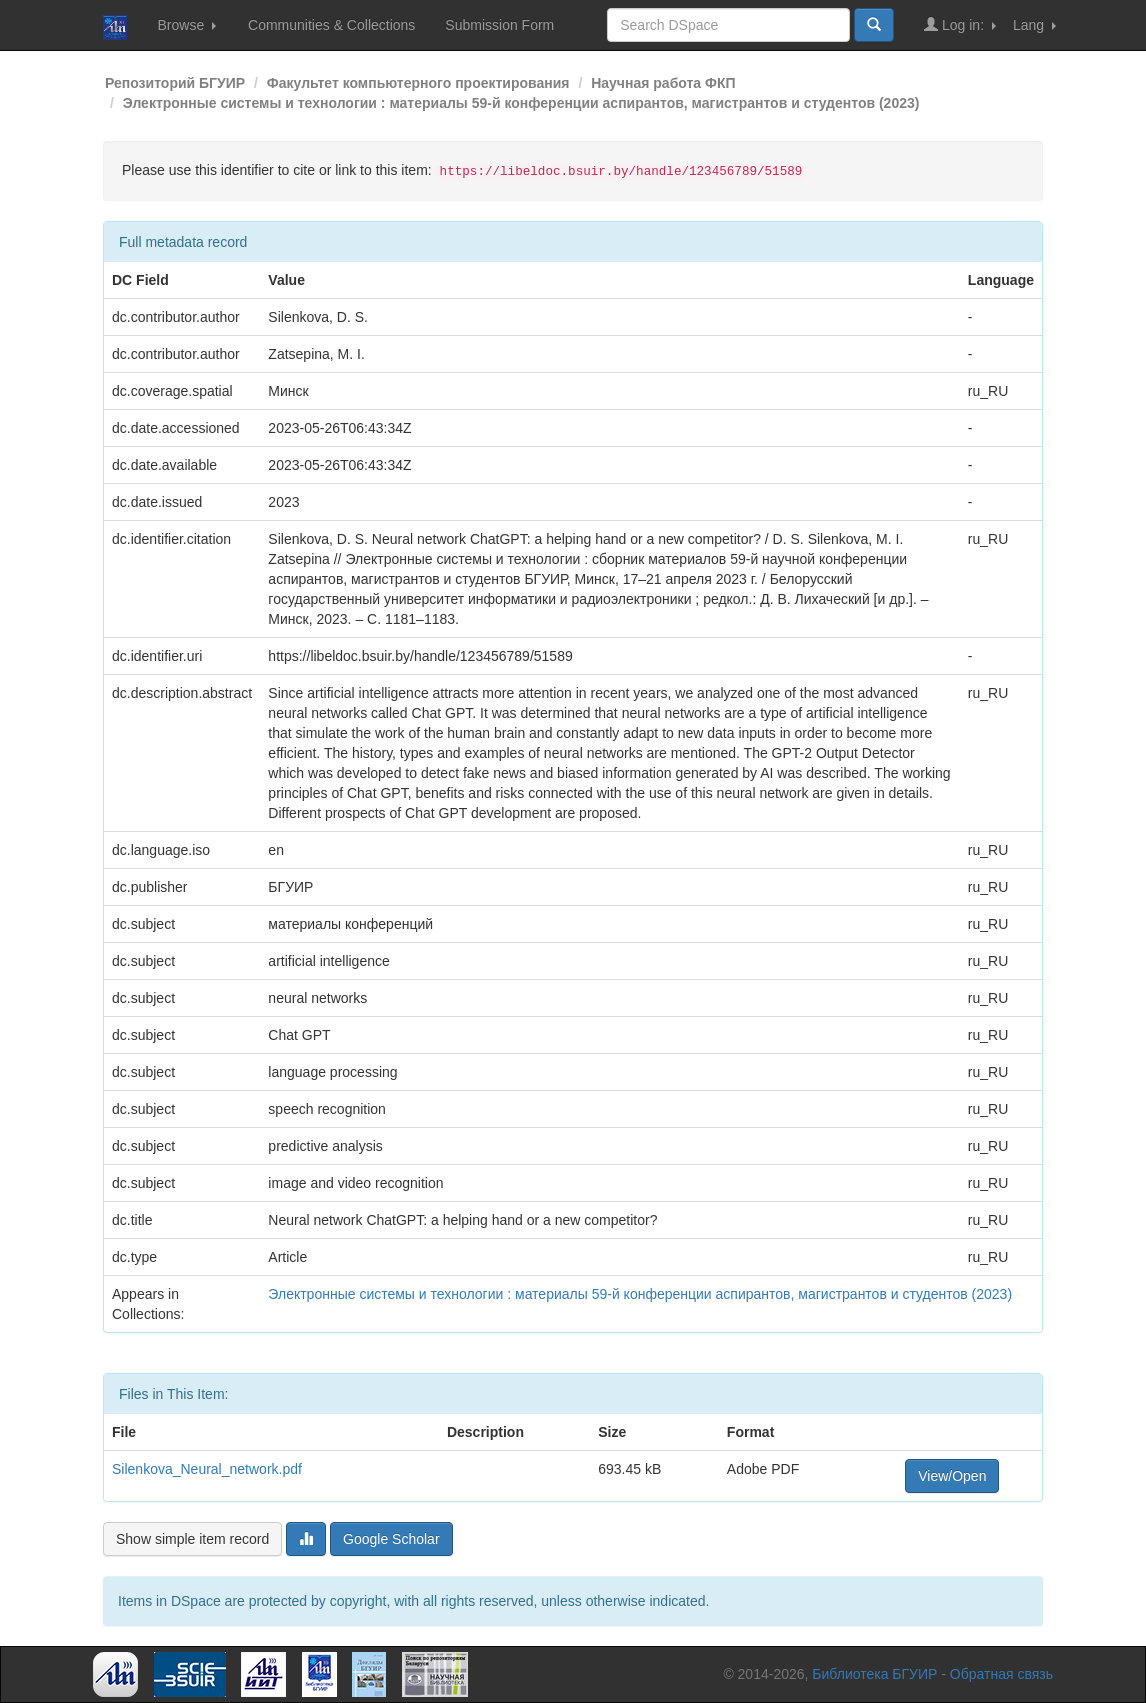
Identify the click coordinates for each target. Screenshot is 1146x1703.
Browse (186, 25)
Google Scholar (391, 1539)
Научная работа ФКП (663, 83)
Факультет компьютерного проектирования (418, 83)
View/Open (952, 1476)
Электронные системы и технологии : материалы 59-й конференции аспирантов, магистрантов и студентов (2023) (521, 103)
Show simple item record (192, 1539)
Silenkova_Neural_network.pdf (207, 1469)
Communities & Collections (331, 25)
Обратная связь (1001, 1674)
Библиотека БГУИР (874, 1674)
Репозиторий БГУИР (175, 83)
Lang (1034, 25)
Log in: (960, 24)
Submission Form (499, 25)
